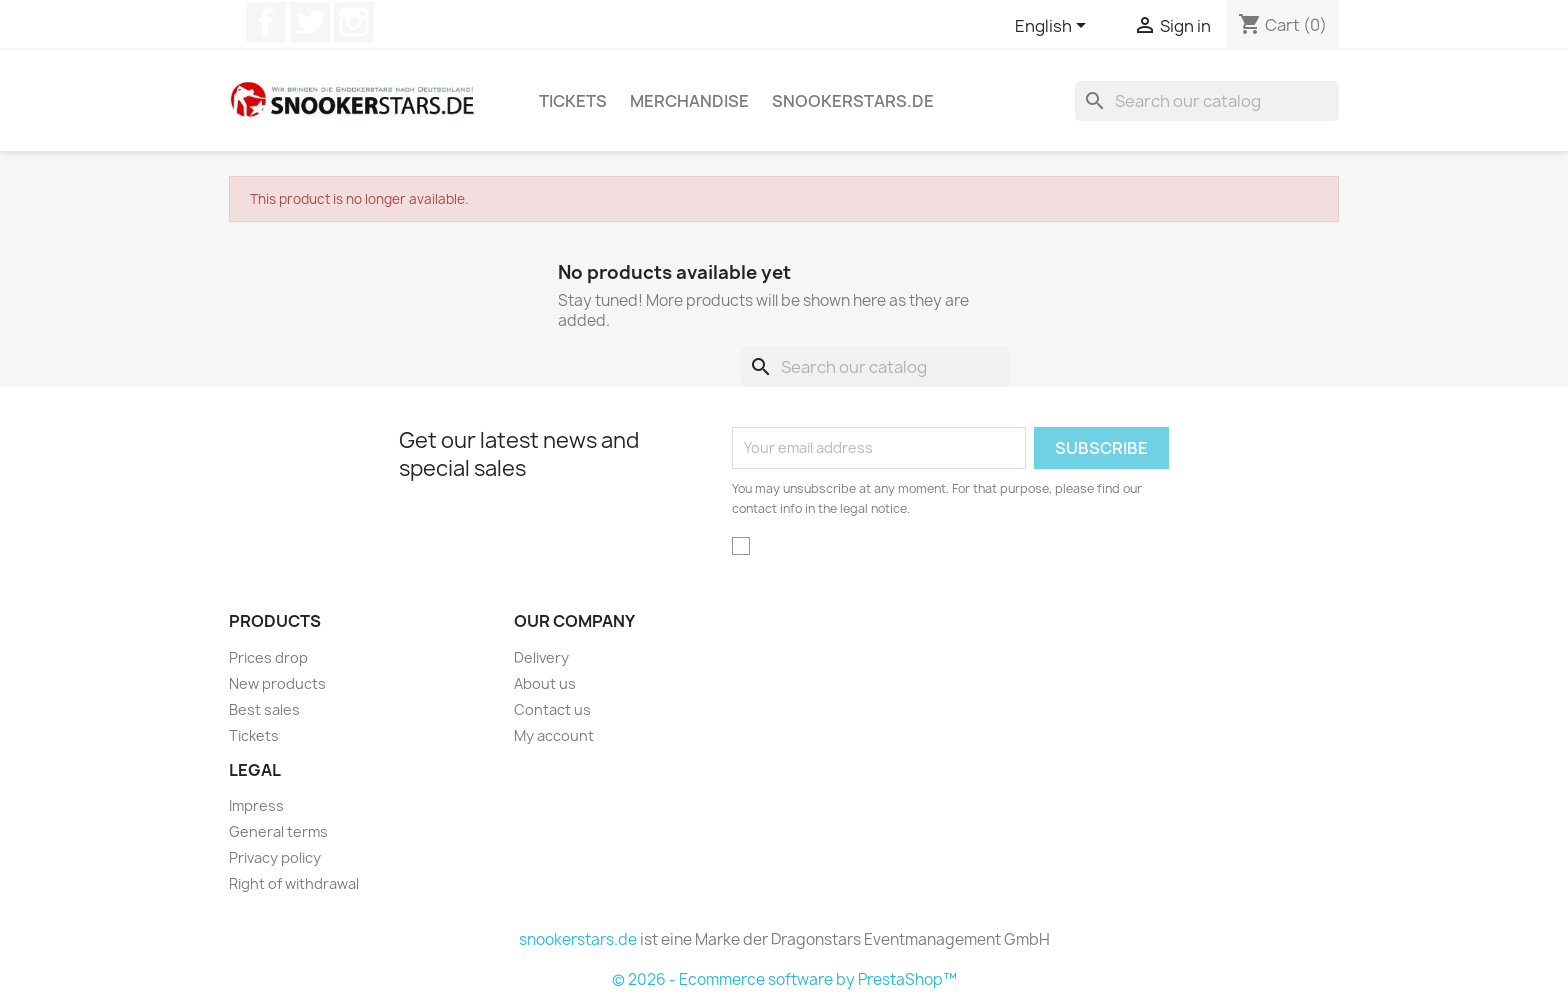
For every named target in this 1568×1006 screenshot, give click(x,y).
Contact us (552, 709)
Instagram (354, 22)
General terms (278, 831)
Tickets (573, 101)
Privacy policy (275, 857)
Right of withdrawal (294, 883)
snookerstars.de (853, 101)
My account (554, 735)
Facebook (266, 22)
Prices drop (268, 657)
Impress (256, 805)
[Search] (1207, 101)
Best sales (264, 709)
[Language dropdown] (1054, 27)
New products (277, 683)
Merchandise (689, 101)
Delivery (541, 657)
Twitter (310, 22)
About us (545, 683)
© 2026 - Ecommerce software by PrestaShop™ (784, 979)
